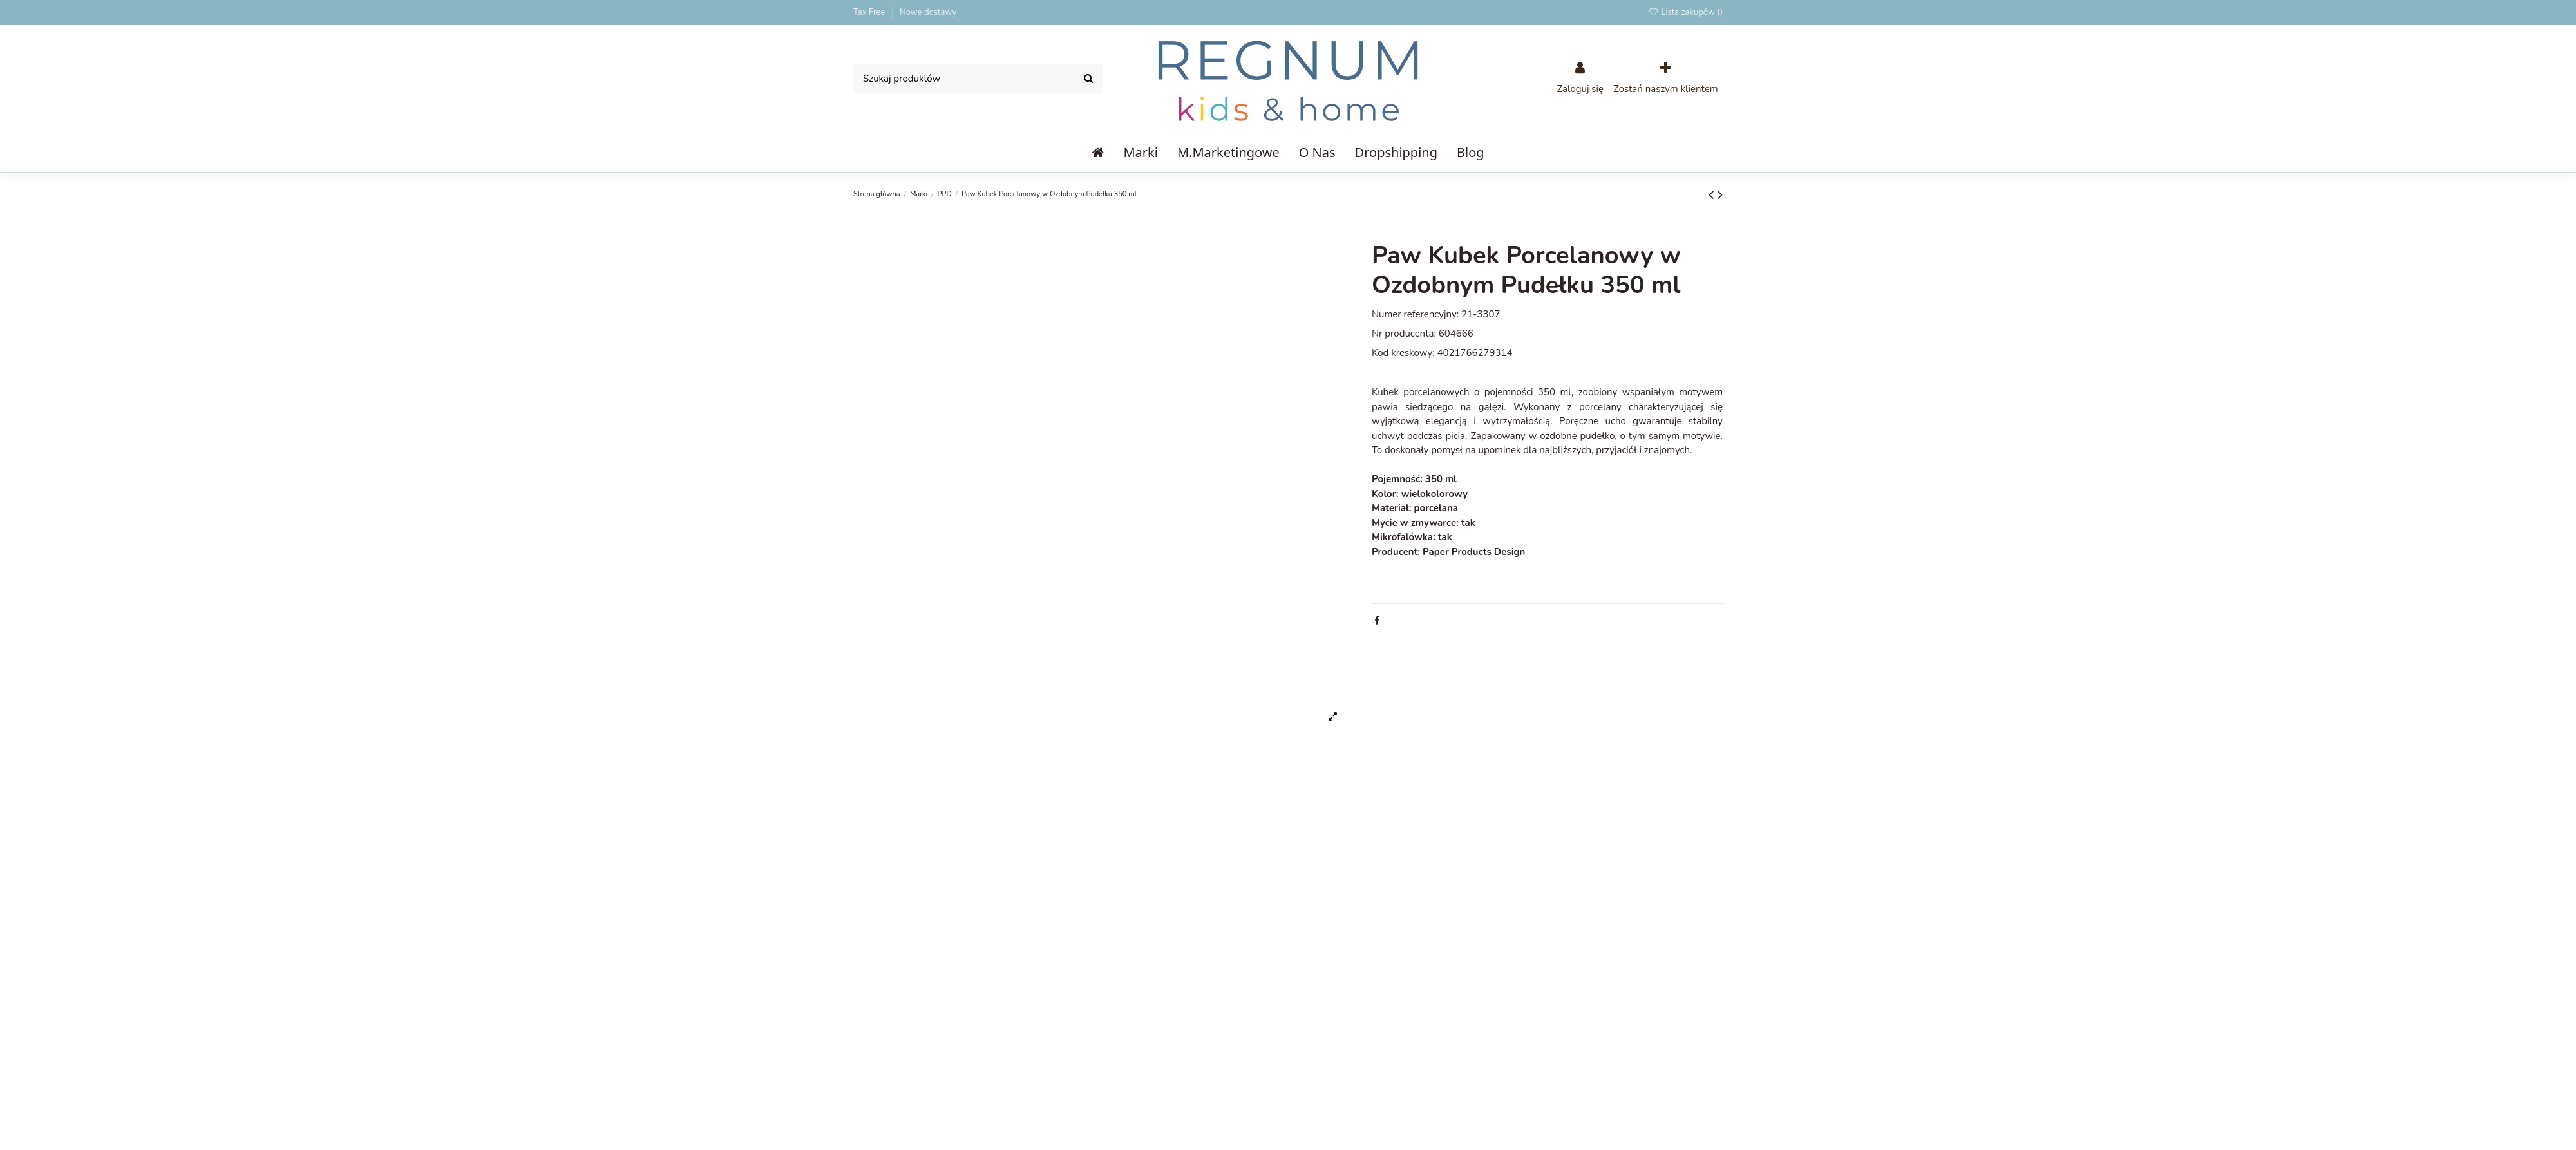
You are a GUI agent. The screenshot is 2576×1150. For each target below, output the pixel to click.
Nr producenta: (1404, 333)
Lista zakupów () (1685, 12)
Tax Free (870, 12)
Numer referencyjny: (1415, 314)
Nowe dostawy (928, 12)
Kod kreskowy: (1403, 352)
